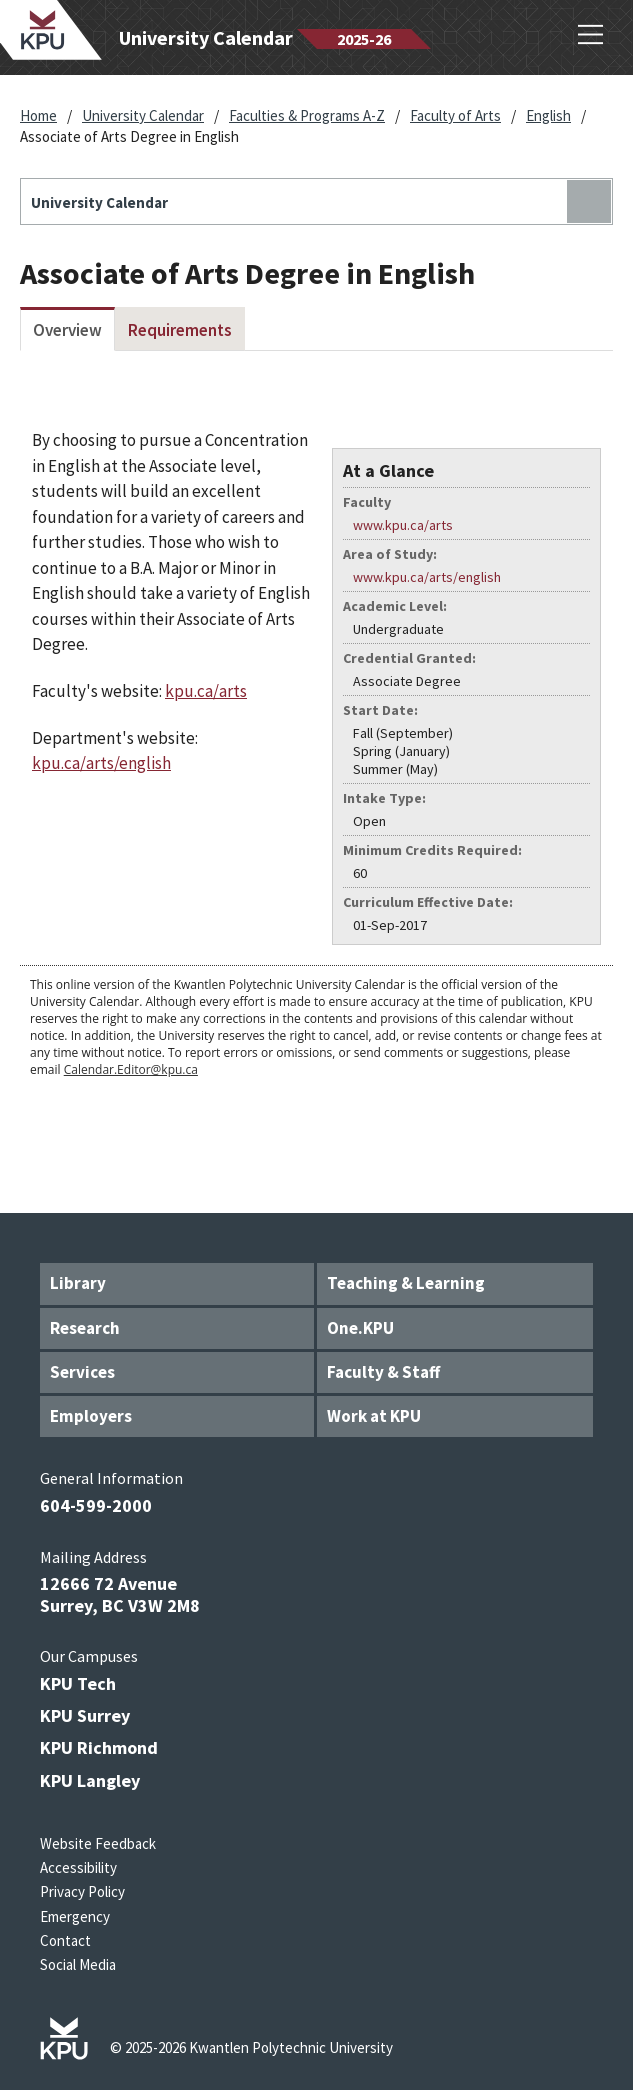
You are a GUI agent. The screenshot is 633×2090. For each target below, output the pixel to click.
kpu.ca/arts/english (101, 763)
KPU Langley (90, 1780)
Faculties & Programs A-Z (307, 115)
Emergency (75, 1916)
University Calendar (143, 115)
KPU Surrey (85, 1715)
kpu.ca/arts (206, 691)
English (548, 115)
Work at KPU (374, 1416)
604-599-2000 (96, 1505)
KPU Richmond (99, 1747)
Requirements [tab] (180, 330)
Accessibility (78, 1867)
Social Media (78, 1964)
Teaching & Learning (406, 1283)
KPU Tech (78, 1683)
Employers (91, 1416)
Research (85, 1328)
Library (78, 1283)
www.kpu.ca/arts (403, 525)
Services (82, 1372)
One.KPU (360, 1328)
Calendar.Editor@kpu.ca (131, 1069)
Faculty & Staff (383, 1372)
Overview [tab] (67, 330)
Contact (65, 1940)
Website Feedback (98, 1843)
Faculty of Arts (455, 115)
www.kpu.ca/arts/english (427, 577)
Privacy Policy (82, 1891)
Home (38, 115)
